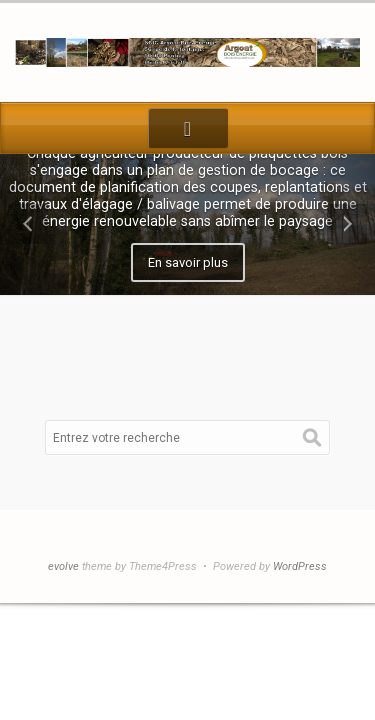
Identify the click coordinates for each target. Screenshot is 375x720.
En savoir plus (188, 262)
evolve (63, 566)
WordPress (300, 566)
